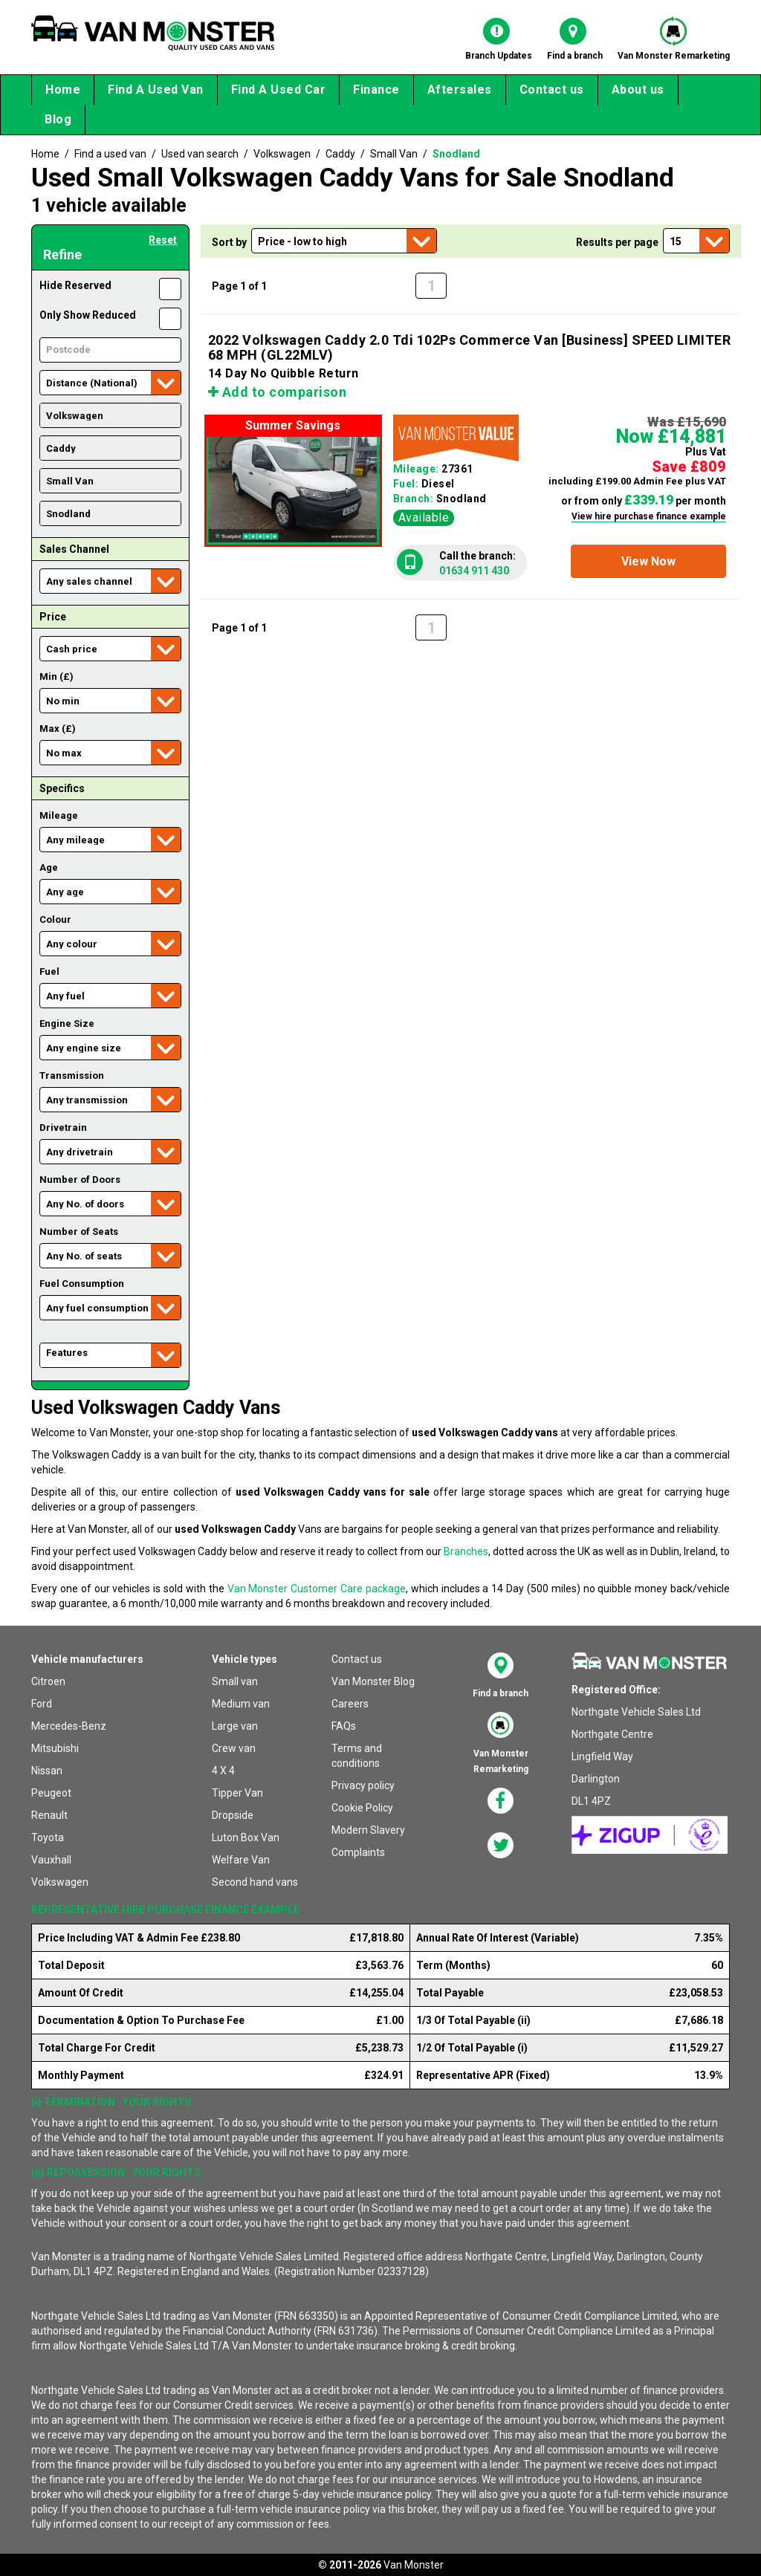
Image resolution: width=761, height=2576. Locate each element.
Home (62, 89)
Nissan (46, 1771)
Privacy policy (363, 1785)
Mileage (58, 815)
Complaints (358, 1852)
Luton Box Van (245, 1837)
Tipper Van (237, 1793)
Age (48, 867)
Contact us (551, 89)
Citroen (48, 1681)
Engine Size (66, 1023)
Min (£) (56, 676)
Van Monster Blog (373, 1681)
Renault (49, 1815)
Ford (41, 1704)
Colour (55, 919)
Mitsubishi (55, 1748)
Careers (350, 1704)
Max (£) (57, 728)
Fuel (49, 971)
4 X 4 (223, 1771)
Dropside (232, 1815)
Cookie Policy (362, 1808)
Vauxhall (51, 1860)
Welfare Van (241, 1860)
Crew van (234, 1748)
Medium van (241, 1704)
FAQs (343, 1726)
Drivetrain (63, 1127)
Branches (466, 1551)
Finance (376, 89)
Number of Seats (78, 1231)
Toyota (47, 1837)
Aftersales (459, 89)
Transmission (71, 1075)
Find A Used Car (278, 89)
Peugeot (51, 1793)
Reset (163, 240)
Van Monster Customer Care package (316, 1588)
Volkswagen (59, 1882)
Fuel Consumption (81, 1283)
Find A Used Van (156, 89)
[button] (648, 561)
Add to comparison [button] (277, 392)
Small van (235, 1681)
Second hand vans (255, 1882)
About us (638, 89)
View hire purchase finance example (648, 516)
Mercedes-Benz (68, 1726)
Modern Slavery (368, 1830)
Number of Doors (79, 1179)
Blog (58, 119)
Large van (235, 1726)
